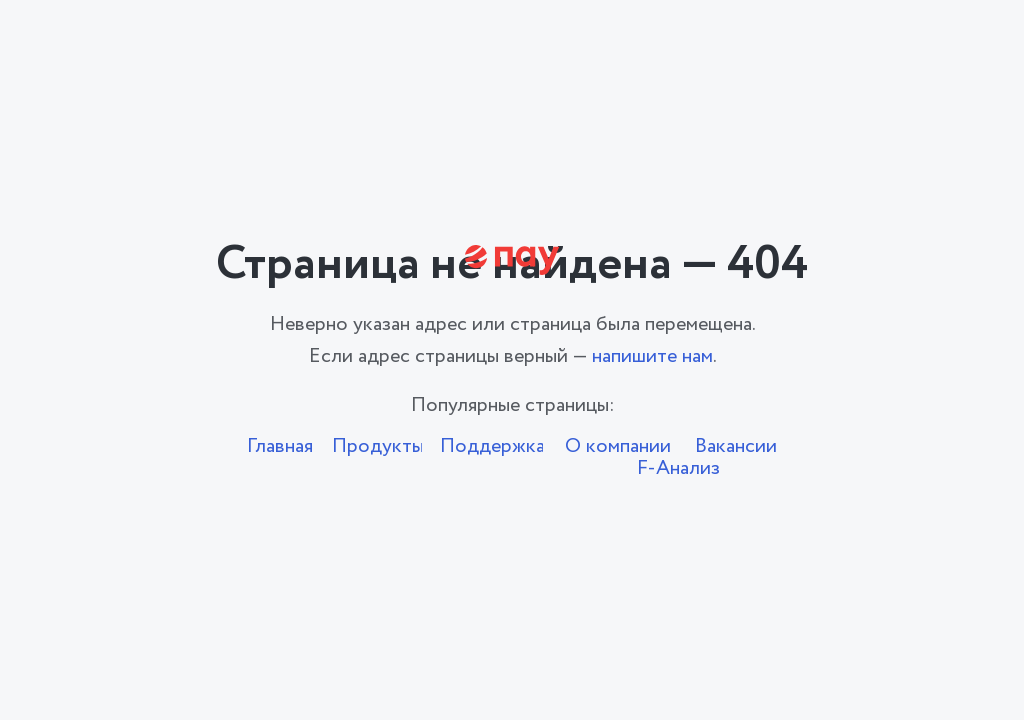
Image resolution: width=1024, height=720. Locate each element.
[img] (512, 260)
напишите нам (652, 356)
